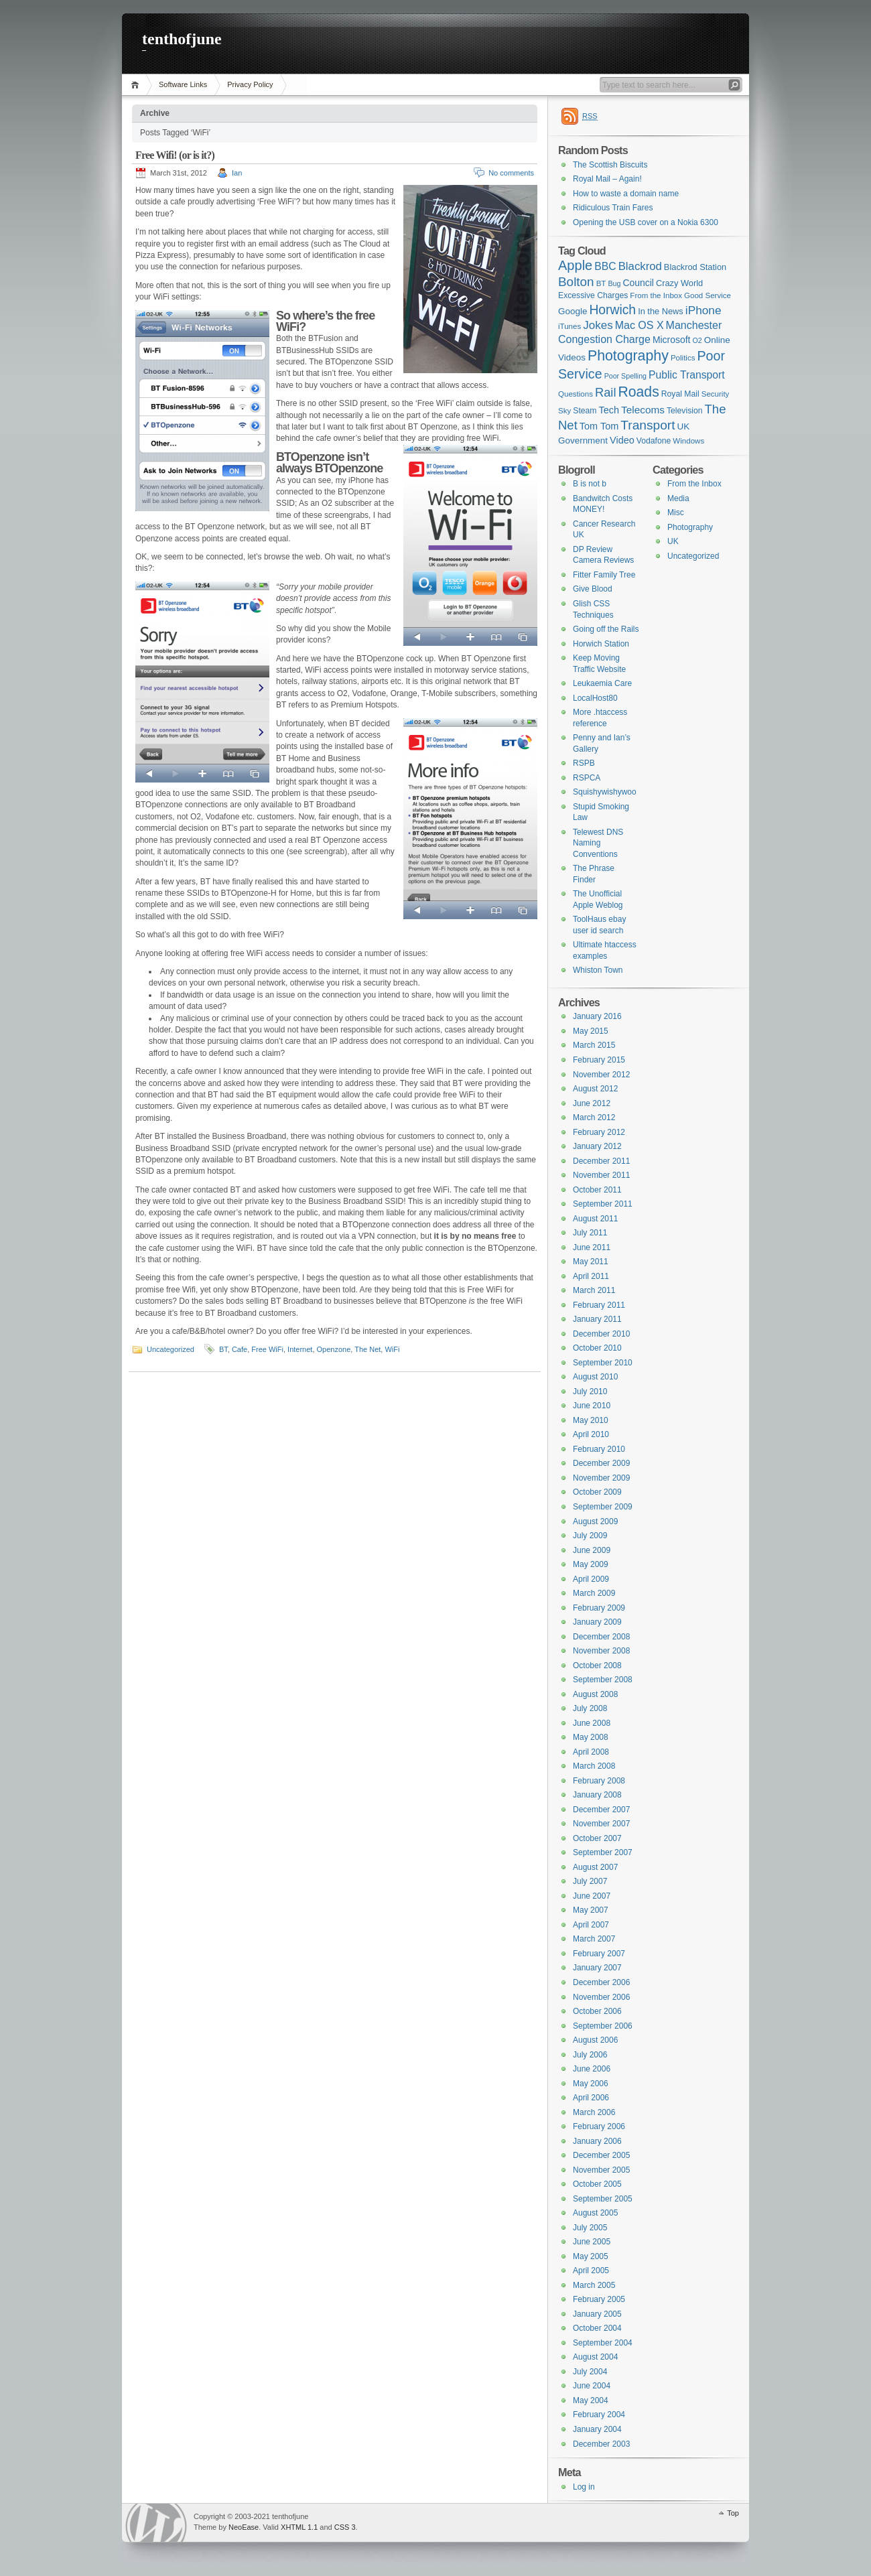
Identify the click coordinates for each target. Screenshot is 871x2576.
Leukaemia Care (602, 683)
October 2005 (597, 2184)
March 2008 (594, 1766)
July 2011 (590, 1232)
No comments (511, 173)
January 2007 (597, 1967)
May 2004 (590, 2400)
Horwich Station (601, 644)
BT (223, 1349)
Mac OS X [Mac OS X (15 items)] (639, 325)
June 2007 (591, 1896)
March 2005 (594, 2285)
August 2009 (595, 1521)
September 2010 (602, 1362)
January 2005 (597, 2314)
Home (137, 84)
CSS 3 (345, 2527)
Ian (237, 173)
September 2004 (602, 2343)
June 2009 (591, 1550)
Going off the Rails (606, 629)
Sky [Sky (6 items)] (564, 411)
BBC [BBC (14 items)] (605, 266)
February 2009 (599, 1608)
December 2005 (601, 2155)
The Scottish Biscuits (610, 165)
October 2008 (597, 1665)
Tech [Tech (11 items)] (609, 410)
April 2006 (591, 2097)
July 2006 (590, 2054)
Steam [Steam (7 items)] (584, 410)
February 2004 (599, 2414)
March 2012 (594, 1117)
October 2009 (597, 1492)
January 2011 (597, 1319)
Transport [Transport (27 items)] (647, 425)
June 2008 (591, 1723)
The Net (367, 1349)
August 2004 (595, 2357)
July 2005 (590, 2227)
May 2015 (590, 1031)
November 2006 (601, 1997)
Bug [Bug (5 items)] (614, 283)
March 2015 (594, 1045)
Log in (584, 2487)
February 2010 (599, 1449)
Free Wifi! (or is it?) (174, 155)
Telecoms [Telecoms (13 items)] (643, 409)
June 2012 (591, 1103)
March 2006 (594, 2112)
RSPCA (586, 778)
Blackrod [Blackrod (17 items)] (640, 266)
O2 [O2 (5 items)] (697, 340)
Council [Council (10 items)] (638, 282)
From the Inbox (694, 483)
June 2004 (591, 2385)
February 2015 (599, 1060)
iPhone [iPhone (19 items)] (703, 310)
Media (678, 498)
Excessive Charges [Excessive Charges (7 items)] (593, 295)
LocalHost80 (595, 698)
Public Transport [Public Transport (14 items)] (687, 375)
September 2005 (602, 2199)
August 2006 (595, 2040)
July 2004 (590, 2371)
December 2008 (601, 1636)
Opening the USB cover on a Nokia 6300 (645, 222)
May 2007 (590, 1910)
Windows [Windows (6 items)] (688, 441)
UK (673, 541)
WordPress (156, 2523)
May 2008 (590, 1737)
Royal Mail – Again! (607, 179)
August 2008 (595, 1694)
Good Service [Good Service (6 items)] (707, 295)
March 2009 (594, 1593)
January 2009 (597, 1622)
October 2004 (597, 2328)
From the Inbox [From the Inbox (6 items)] (656, 295)
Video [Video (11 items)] (622, 440)
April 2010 (591, 1434)
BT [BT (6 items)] (601, 283)
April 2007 (591, 1924)
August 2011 (595, 1218)
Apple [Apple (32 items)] (575, 265)
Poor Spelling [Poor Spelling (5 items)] (625, 376)
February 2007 (599, 1953)
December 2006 (601, 1982)
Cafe (239, 1349)
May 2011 (590, 1261)
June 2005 (591, 2241)
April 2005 (591, 2270)
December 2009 (601, 1463)
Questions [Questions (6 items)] (575, 394)
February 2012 (599, 1132)
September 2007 (602, 1852)
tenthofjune (182, 39)
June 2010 (591, 1405)
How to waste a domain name (626, 193)
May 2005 (590, 2256)
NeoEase (243, 2527)
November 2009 (601, 1478)
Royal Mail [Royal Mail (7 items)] (680, 394)
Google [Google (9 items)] (572, 311)
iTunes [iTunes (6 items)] (569, 326)
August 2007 (595, 1867)
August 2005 (595, 2213)
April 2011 (591, 1276)
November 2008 (601, 1650)
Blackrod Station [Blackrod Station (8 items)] (695, 267)
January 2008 (597, 1795)
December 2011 (601, 1161)
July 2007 (590, 1881)
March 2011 (594, 1290)
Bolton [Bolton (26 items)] (576, 282)
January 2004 (597, 2429)
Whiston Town (597, 970)
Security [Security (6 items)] (715, 394)
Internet (299, 1349)
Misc (675, 512)
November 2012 (601, 1074)
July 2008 (590, 1708)
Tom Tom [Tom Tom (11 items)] (599, 426)
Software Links (183, 84)
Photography (690, 527)
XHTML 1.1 (299, 2527)
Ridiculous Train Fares (613, 207)
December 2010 (601, 1334)
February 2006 (599, 2126)
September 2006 (602, 2026)
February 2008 (599, 1780)
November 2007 (601, 1823)
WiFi (392, 1349)
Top (733, 2513)
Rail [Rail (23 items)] (605, 392)
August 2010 (595, 1376)
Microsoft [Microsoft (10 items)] (672, 339)
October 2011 (597, 1190)
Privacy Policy (250, 84)
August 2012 (595, 1088)
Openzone (334, 1349)
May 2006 (590, 2083)
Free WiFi (267, 1349)
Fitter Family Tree (604, 575)
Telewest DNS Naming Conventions (598, 843)
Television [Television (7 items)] (685, 410)
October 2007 (597, 1838)
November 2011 (601, 1175)
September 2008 (602, 1679)
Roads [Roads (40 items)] (638, 391)
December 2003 (601, 2444)
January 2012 (597, 1146)
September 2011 (602, 1204)
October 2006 (597, 2011)
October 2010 (597, 1348)
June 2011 (591, 1247)
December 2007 (601, 1809)
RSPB (584, 763)
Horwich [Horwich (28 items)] (612, 310)
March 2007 (594, 1939)
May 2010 (590, 1420)
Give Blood (592, 589)
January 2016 (597, 1016)
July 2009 (590, 1535)
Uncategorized (170, 1349)
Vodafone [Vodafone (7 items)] (653, 441)
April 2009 (591, 1579)
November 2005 (601, 2170)
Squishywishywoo (604, 792)
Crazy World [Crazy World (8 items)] (679, 283)
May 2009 (590, 1564)
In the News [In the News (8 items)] (660, 311)
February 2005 (599, 2299)
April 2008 (591, 1752)
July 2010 (590, 1391)
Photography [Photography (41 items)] (628, 356)
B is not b (589, 483)
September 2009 (602, 1506)
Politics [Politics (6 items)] (683, 358)
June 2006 (591, 2069)
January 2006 (597, 2141)
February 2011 (599, 1305)
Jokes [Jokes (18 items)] (597, 325)
